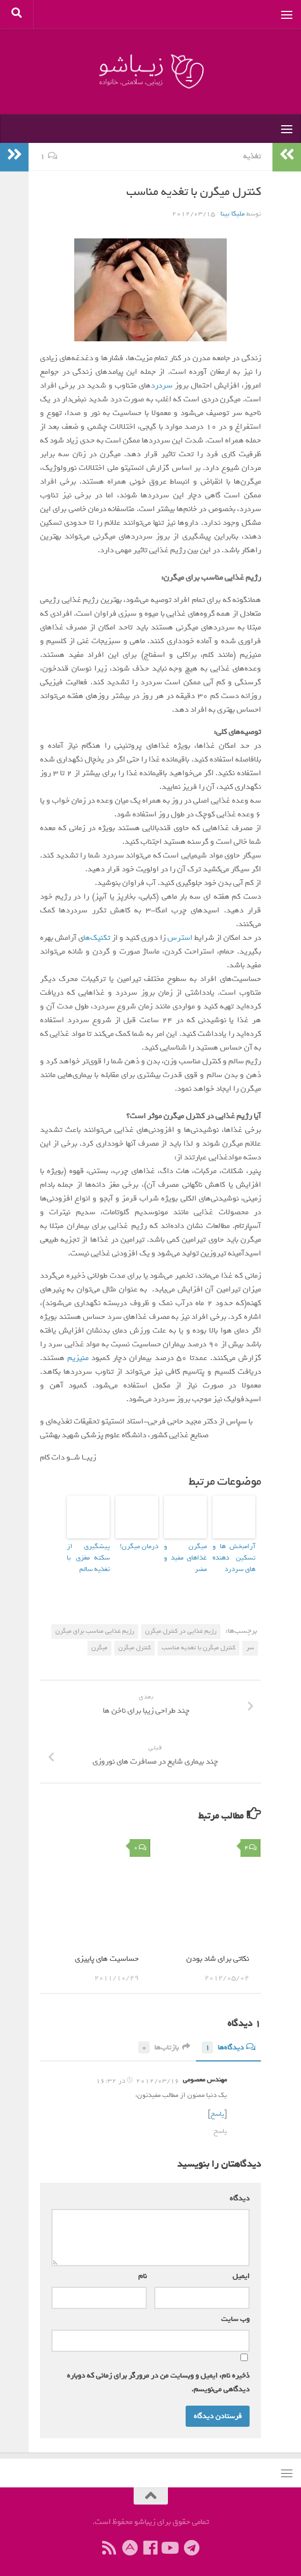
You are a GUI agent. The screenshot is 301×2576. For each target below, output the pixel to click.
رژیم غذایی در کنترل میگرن (180, 1626)
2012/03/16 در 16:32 (137, 2075)
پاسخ (217, 2109)
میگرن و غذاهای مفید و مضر (185, 1550)
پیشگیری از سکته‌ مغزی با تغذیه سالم (88, 1555)
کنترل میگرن (134, 1642)
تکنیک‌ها (96, 937)
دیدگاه (237, 2193)
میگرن (99, 1642)
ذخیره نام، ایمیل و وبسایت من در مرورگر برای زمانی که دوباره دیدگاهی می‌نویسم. (158, 2377)
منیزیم (78, 1358)
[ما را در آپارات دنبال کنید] (130, 2543)
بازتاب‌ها (164, 2042)
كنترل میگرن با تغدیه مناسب (198, 1642)
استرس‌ (179, 937)
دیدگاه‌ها (228, 2042)
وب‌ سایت (235, 2313)
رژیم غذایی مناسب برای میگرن (94, 1626)
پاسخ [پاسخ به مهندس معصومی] (220, 2126)
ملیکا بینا (232, 214)
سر (250, 1642)
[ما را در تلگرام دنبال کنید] (192, 2543)
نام (140, 2270)
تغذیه (252, 156)
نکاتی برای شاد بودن (217, 1953)
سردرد (161, 385)
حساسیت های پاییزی (107, 1953)
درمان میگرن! (141, 1545)
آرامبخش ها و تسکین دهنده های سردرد (233, 1555)
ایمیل (239, 2270)
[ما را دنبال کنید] (171, 2543)
